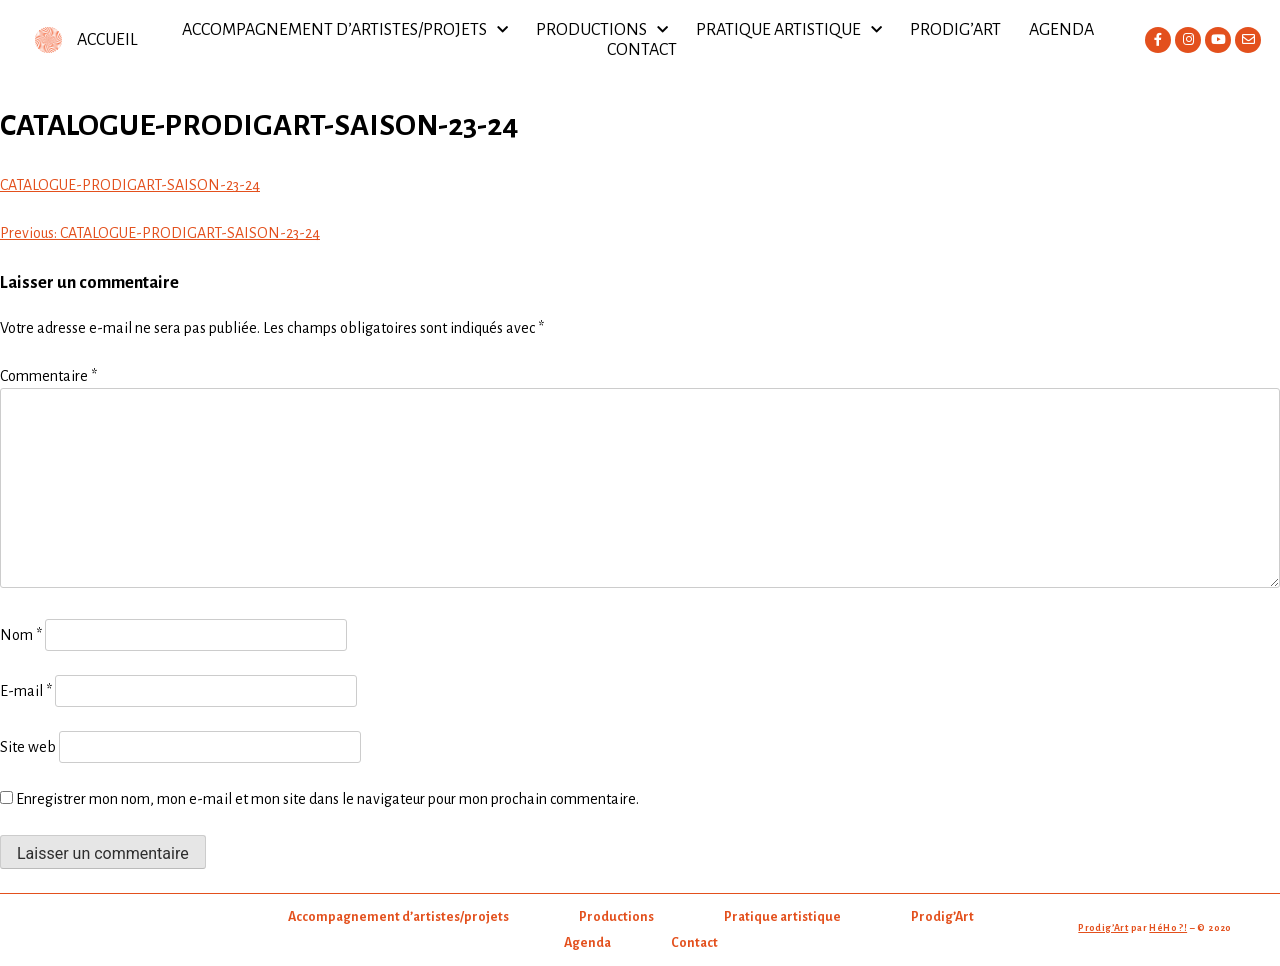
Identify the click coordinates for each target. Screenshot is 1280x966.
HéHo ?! (1168, 928)
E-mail (26, 691)
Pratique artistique (789, 30)
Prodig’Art (955, 30)
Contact (642, 50)
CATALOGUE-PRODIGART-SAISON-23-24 (130, 185)
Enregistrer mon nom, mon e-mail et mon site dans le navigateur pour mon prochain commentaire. (327, 799)
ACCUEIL (107, 40)
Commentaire (48, 376)
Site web (28, 747)
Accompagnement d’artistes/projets (345, 30)
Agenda (1061, 30)
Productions (602, 30)
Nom (21, 635)
